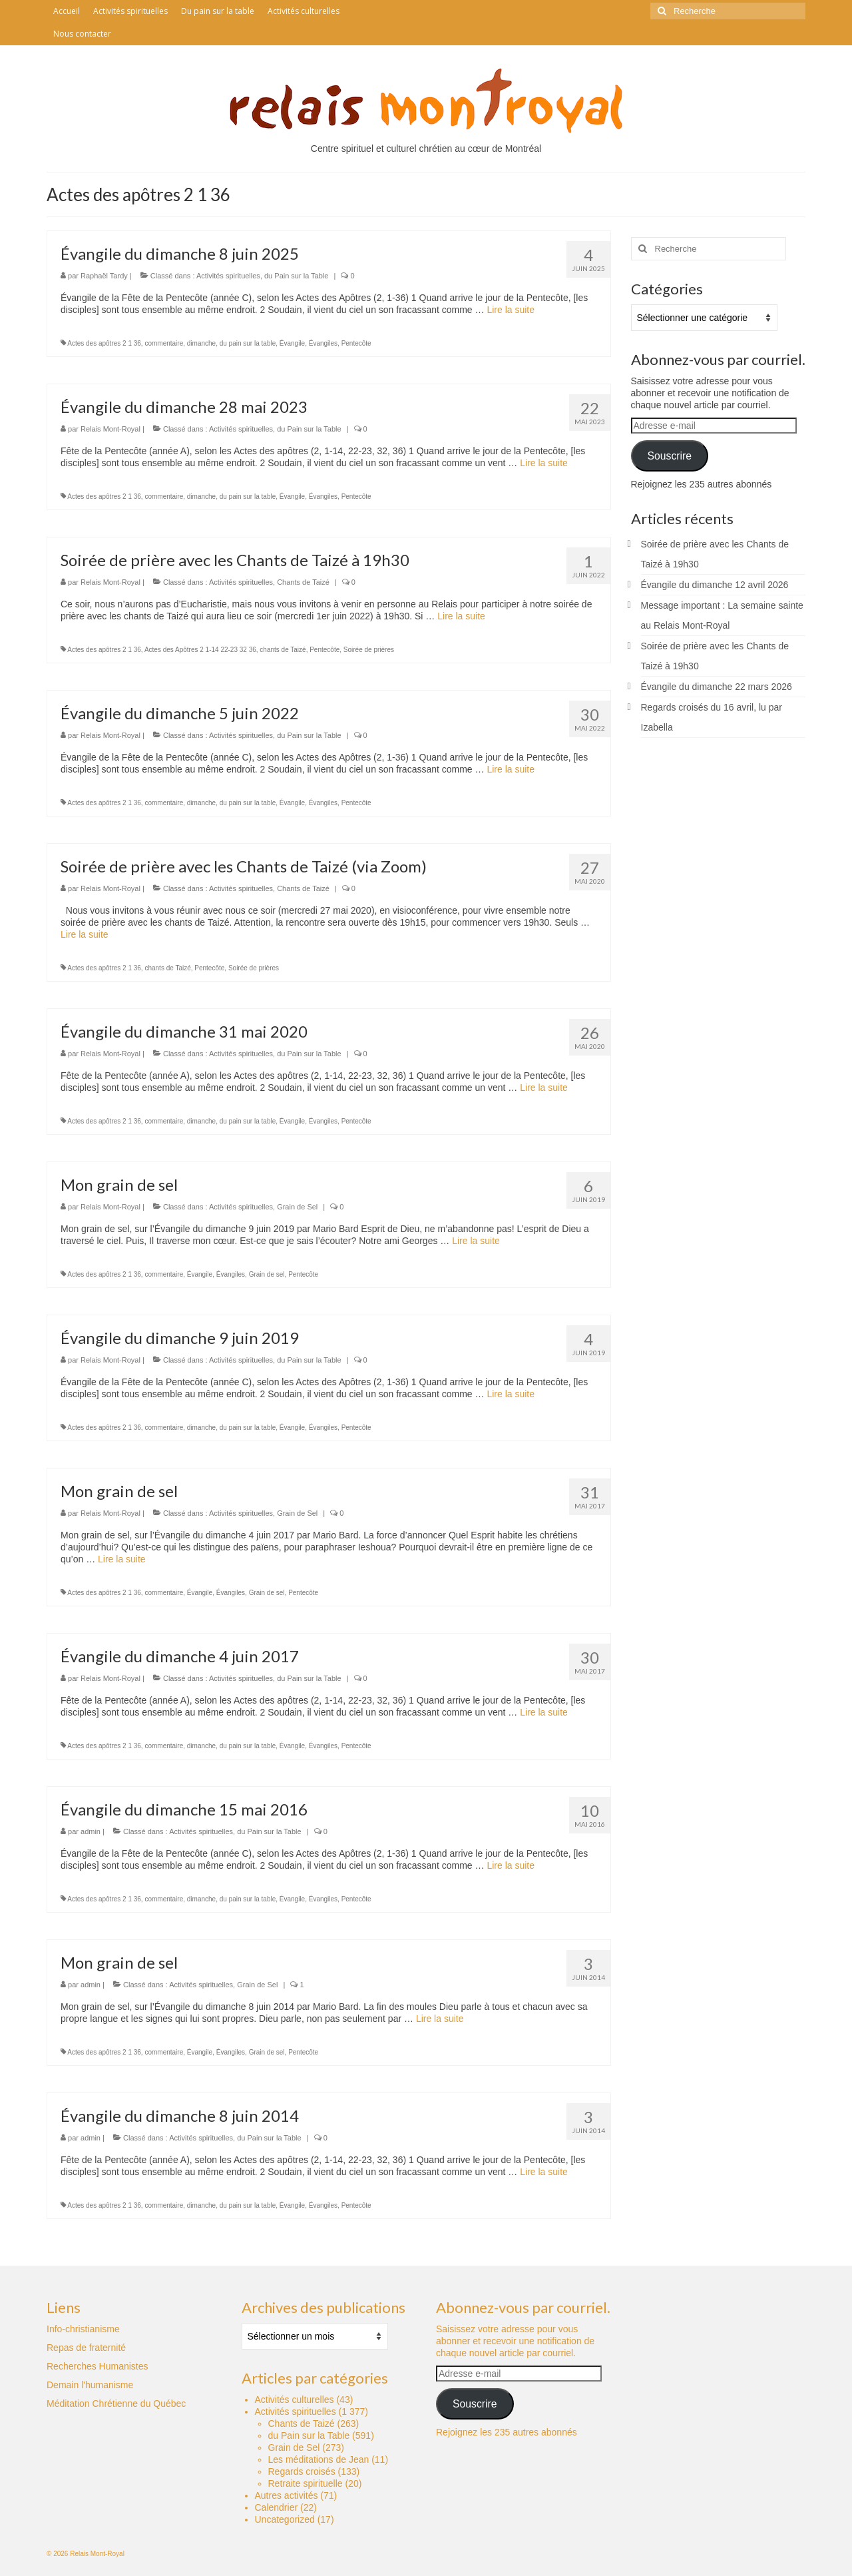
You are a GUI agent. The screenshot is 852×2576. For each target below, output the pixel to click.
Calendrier (276, 2507)
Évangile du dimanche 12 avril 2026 (715, 584)
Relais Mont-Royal (110, 429)
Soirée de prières (368, 649)
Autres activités (286, 2495)
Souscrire (669, 456)
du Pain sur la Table (296, 276)
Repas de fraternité (86, 2347)
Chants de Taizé (303, 582)
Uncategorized (285, 2519)
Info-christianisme (83, 2329)
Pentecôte (356, 343)
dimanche (201, 343)
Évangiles (323, 343)
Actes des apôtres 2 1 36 (104, 343)
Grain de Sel (297, 1207)
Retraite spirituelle (305, 2483)
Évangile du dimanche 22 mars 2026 (716, 686)
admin (91, 1831)
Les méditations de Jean (318, 2459)
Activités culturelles (294, 2399)
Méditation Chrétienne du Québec (116, 2403)
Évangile (292, 343)
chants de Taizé (283, 649)
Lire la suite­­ (510, 309)
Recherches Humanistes (97, 2366)
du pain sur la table (248, 343)
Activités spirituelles (228, 276)
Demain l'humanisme (90, 2385)
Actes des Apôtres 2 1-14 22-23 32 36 (200, 649)
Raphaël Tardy (104, 276)
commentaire (163, 343)
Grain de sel (267, 1274)
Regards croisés (301, 2471)
